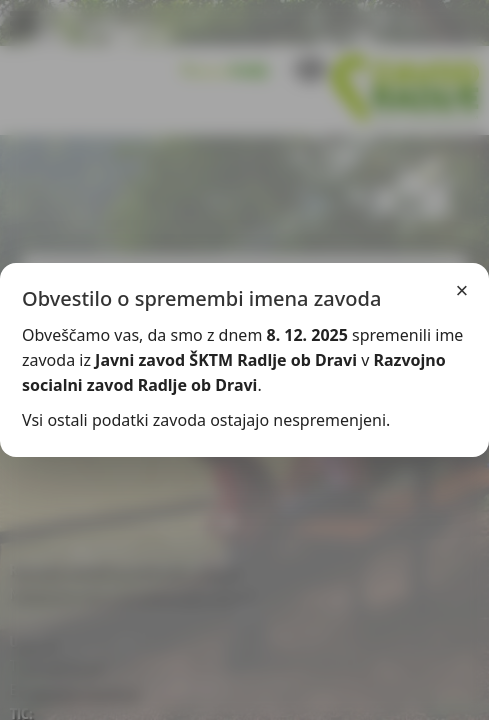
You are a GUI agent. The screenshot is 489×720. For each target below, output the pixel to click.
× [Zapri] (462, 290)
